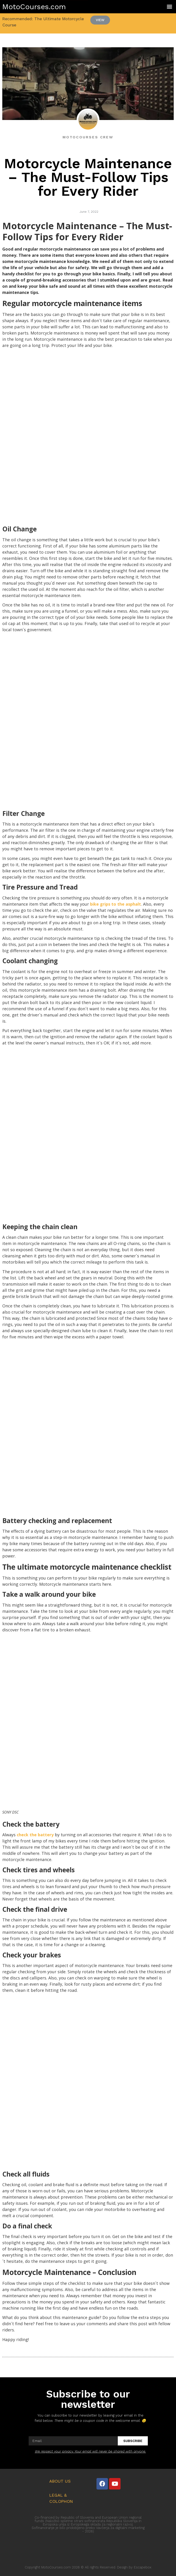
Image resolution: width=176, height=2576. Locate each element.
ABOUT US (60, 2481)
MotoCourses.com (34, 6)
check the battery (35, 1834)
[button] (169, 6)
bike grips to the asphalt (115, 904)
